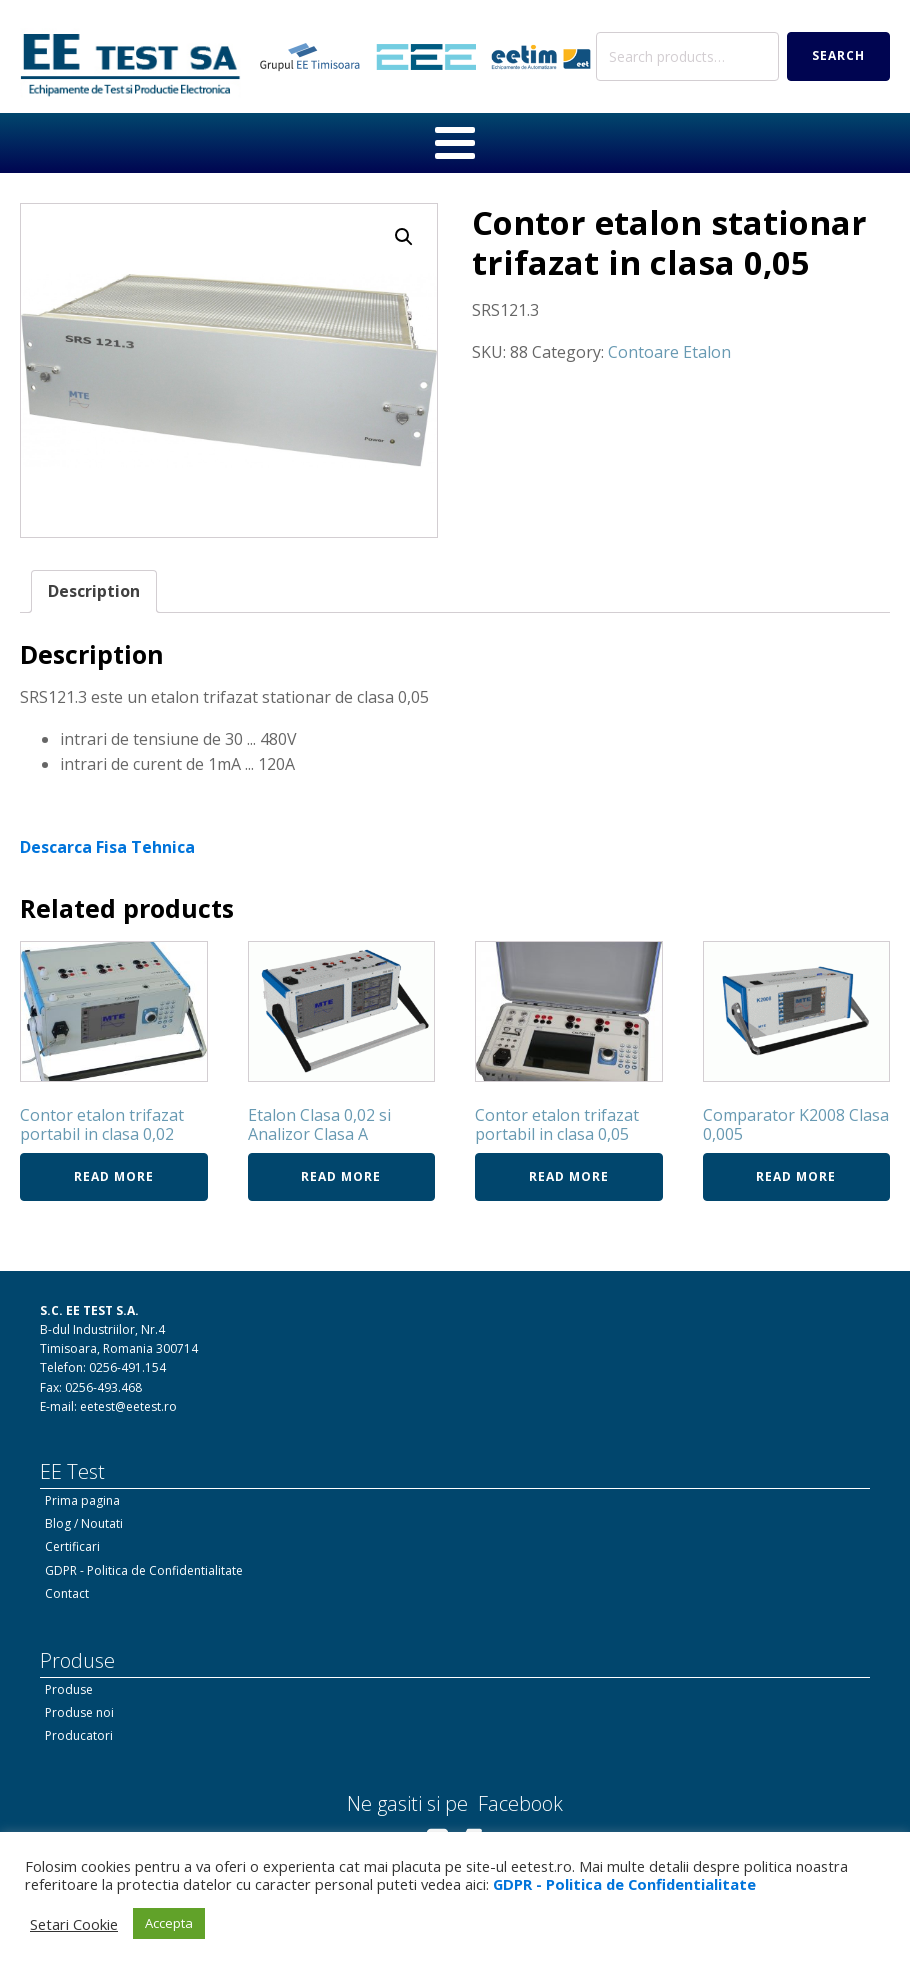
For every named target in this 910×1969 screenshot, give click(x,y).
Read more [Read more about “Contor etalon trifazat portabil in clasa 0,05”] (569, 1176)
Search (838, 55)
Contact (67, 1593)
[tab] (94, 592)
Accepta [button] (169, 1923)
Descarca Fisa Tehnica (107, 847)
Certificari (72, 1546)
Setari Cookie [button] (74, 1924)
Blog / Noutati (84, 1523)
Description (94, 591)
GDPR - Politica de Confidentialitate (144, 1570)
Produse (69, 1689)
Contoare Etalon (669, 352)
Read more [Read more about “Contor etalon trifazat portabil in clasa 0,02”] (114, 1176)
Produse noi (79, 1712)
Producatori (79, 1735)
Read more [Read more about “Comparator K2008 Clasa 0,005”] (796, 1176)
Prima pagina (82, 1500)
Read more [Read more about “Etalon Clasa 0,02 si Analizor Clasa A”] (341, 1176)
